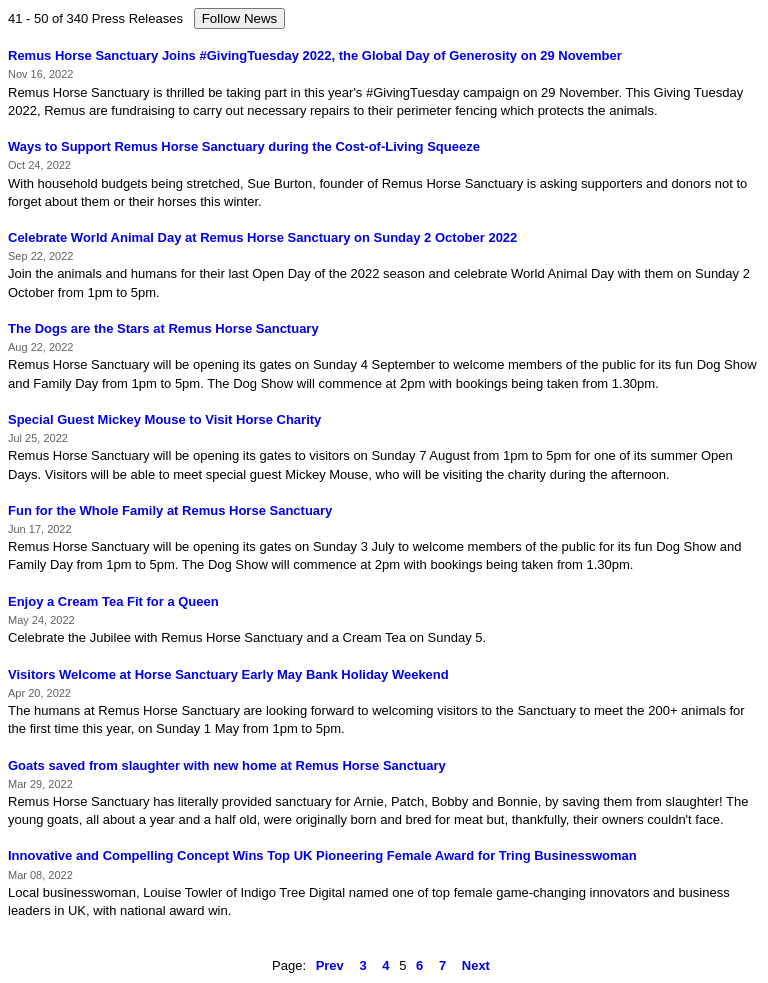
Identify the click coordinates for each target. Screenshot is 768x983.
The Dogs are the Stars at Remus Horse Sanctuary (163, 328)
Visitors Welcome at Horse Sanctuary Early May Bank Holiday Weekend (228, 674)
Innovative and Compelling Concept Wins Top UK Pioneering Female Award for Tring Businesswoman (322, 855)
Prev (330, 965)
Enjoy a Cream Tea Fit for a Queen (113, 601)
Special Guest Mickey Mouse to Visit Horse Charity (164, 419)
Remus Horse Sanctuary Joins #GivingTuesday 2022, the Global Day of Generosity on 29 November (315, 55)
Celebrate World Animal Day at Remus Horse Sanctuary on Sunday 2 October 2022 (262, 237)
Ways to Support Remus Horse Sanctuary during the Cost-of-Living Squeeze (244, 146)
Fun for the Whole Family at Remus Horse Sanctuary (170, 510)
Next (476, 965)
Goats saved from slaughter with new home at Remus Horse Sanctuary (227, 765)
